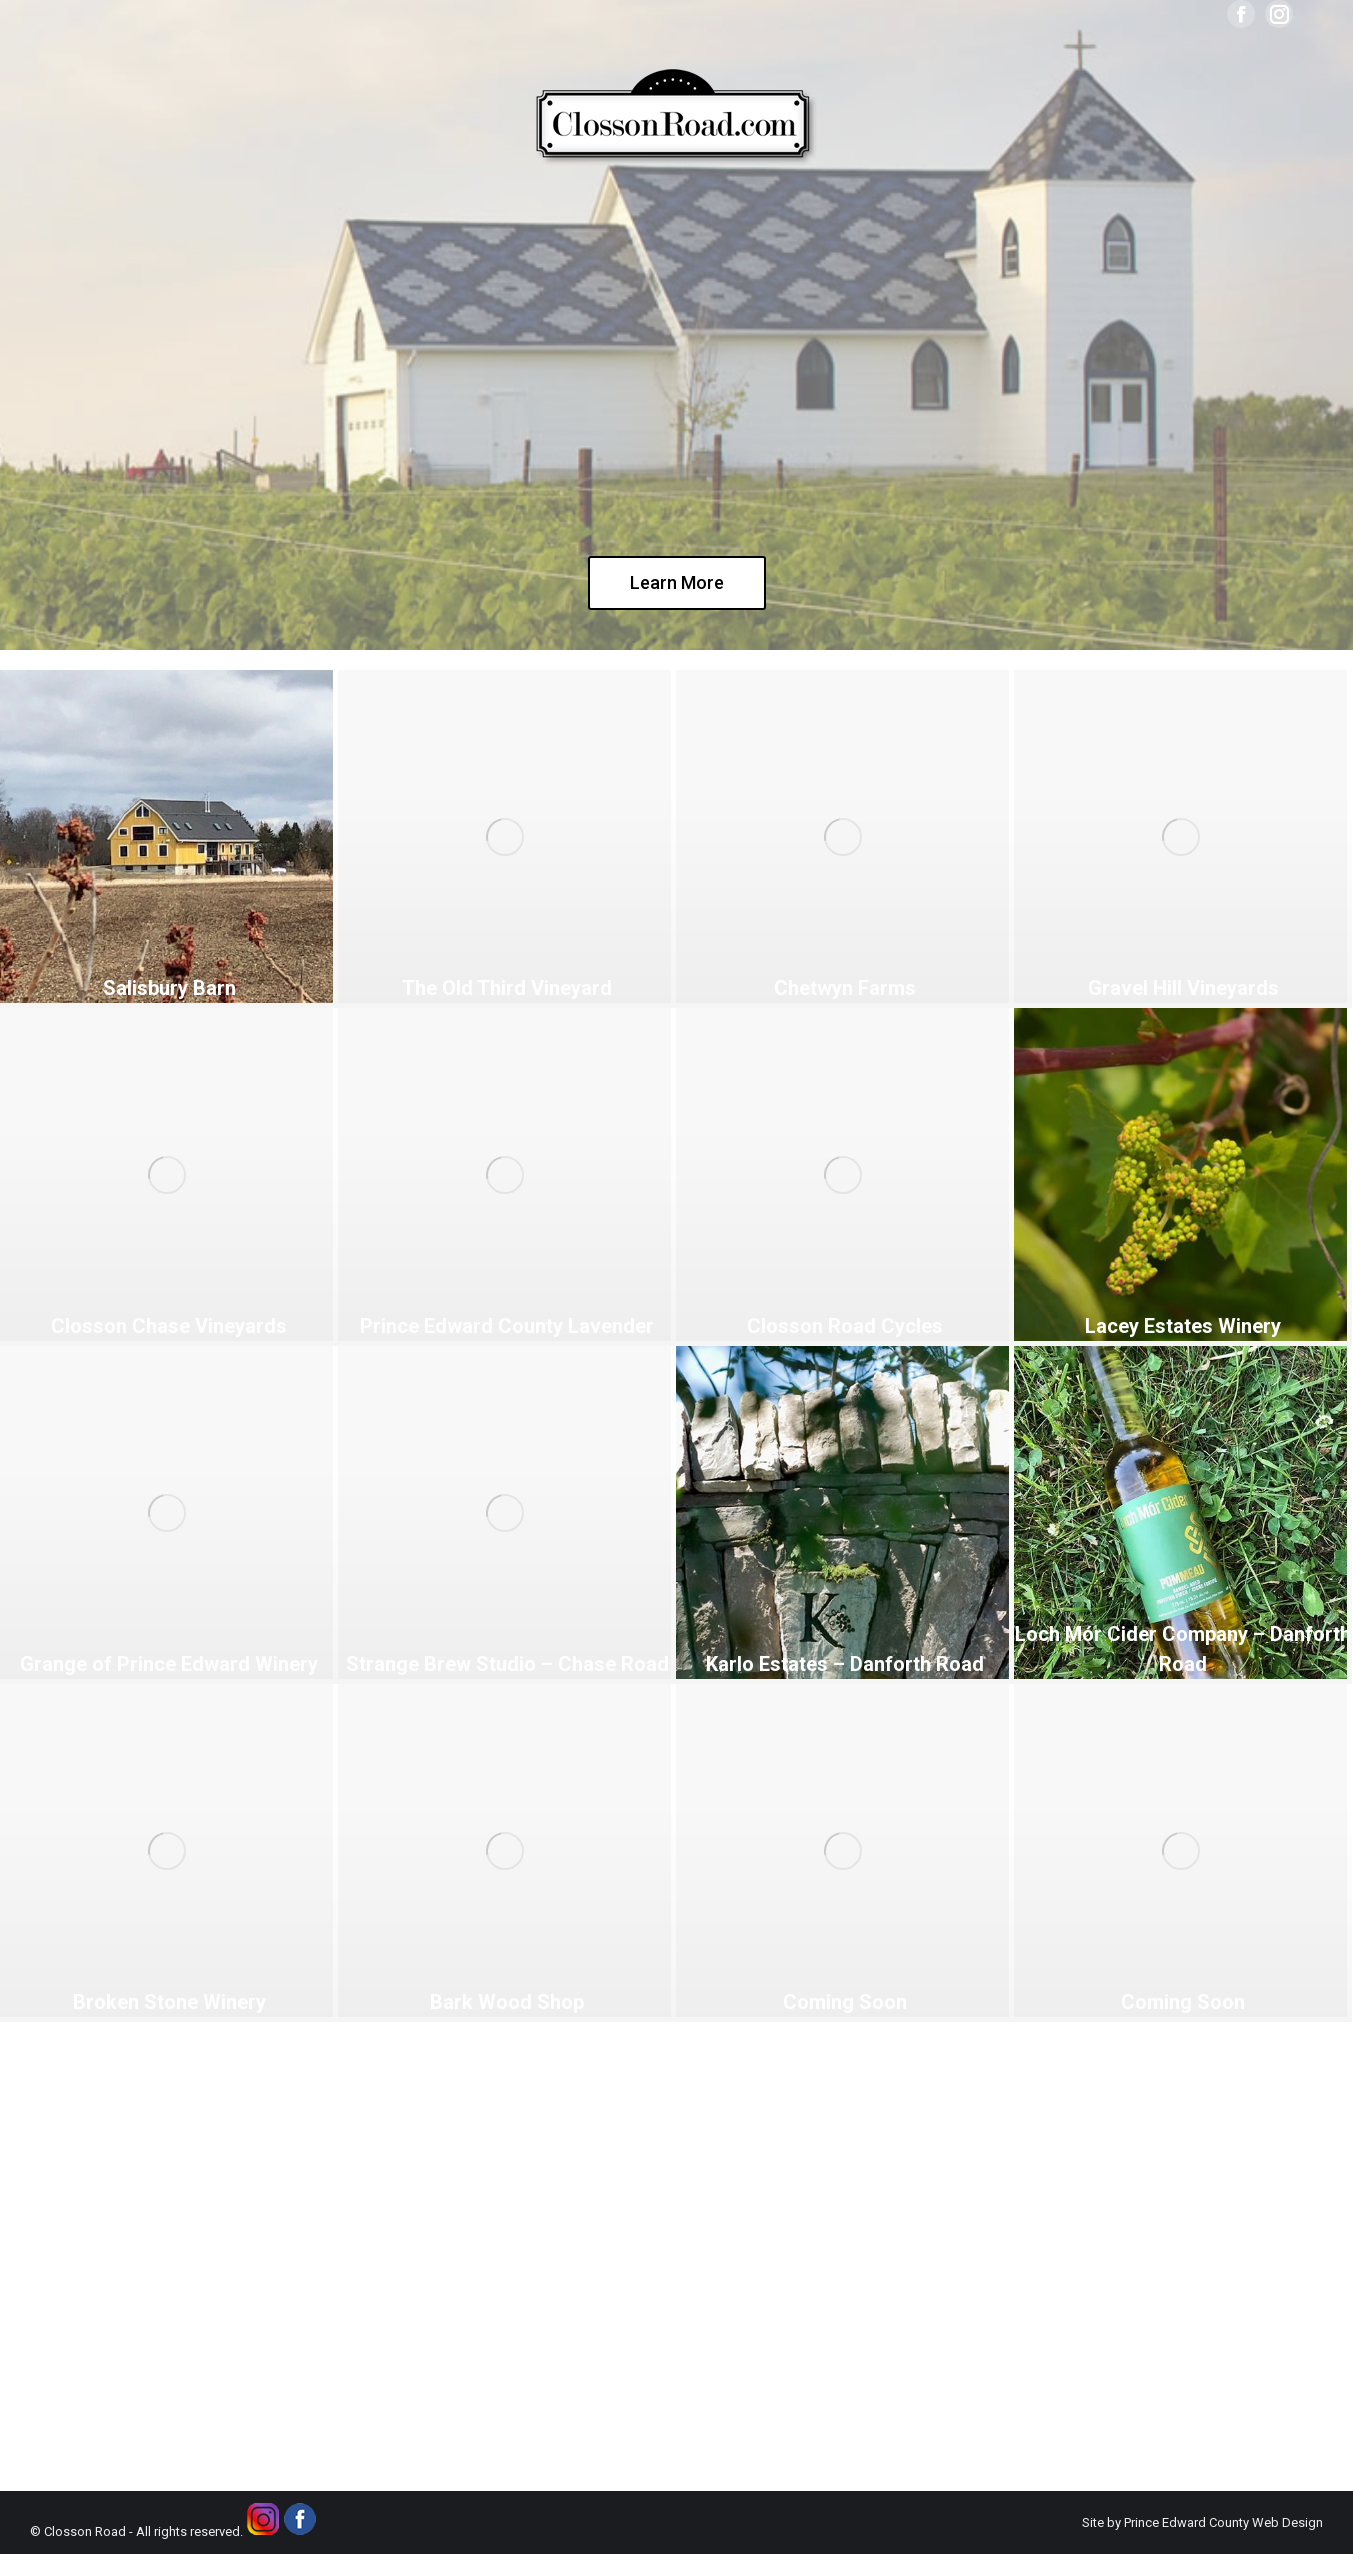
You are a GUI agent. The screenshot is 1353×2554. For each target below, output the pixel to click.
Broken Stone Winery (169, 2002)
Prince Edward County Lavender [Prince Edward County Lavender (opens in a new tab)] (507, 1326)
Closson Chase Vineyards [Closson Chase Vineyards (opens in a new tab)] (169, 1326)
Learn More (677, 582)
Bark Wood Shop (507, 2002)
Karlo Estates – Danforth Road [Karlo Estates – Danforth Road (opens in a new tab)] (845, 1664)
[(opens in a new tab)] (166, 836)
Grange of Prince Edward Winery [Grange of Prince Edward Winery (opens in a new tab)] (169, 1664)
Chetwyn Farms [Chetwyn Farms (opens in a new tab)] (845, 988)
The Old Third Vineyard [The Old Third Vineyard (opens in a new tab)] (507, 988)
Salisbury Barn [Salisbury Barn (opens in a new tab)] (169, 988)
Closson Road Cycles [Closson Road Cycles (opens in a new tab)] (845, 1326)
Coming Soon (845, 2002)
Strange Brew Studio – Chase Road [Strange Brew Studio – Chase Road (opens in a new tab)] (507, 1664)
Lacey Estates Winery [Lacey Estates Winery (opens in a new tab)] (1183, 1326)
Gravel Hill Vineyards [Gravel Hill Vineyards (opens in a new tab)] (1183, 988)
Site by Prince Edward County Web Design (1202, 2522)
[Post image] (166, 1850)
